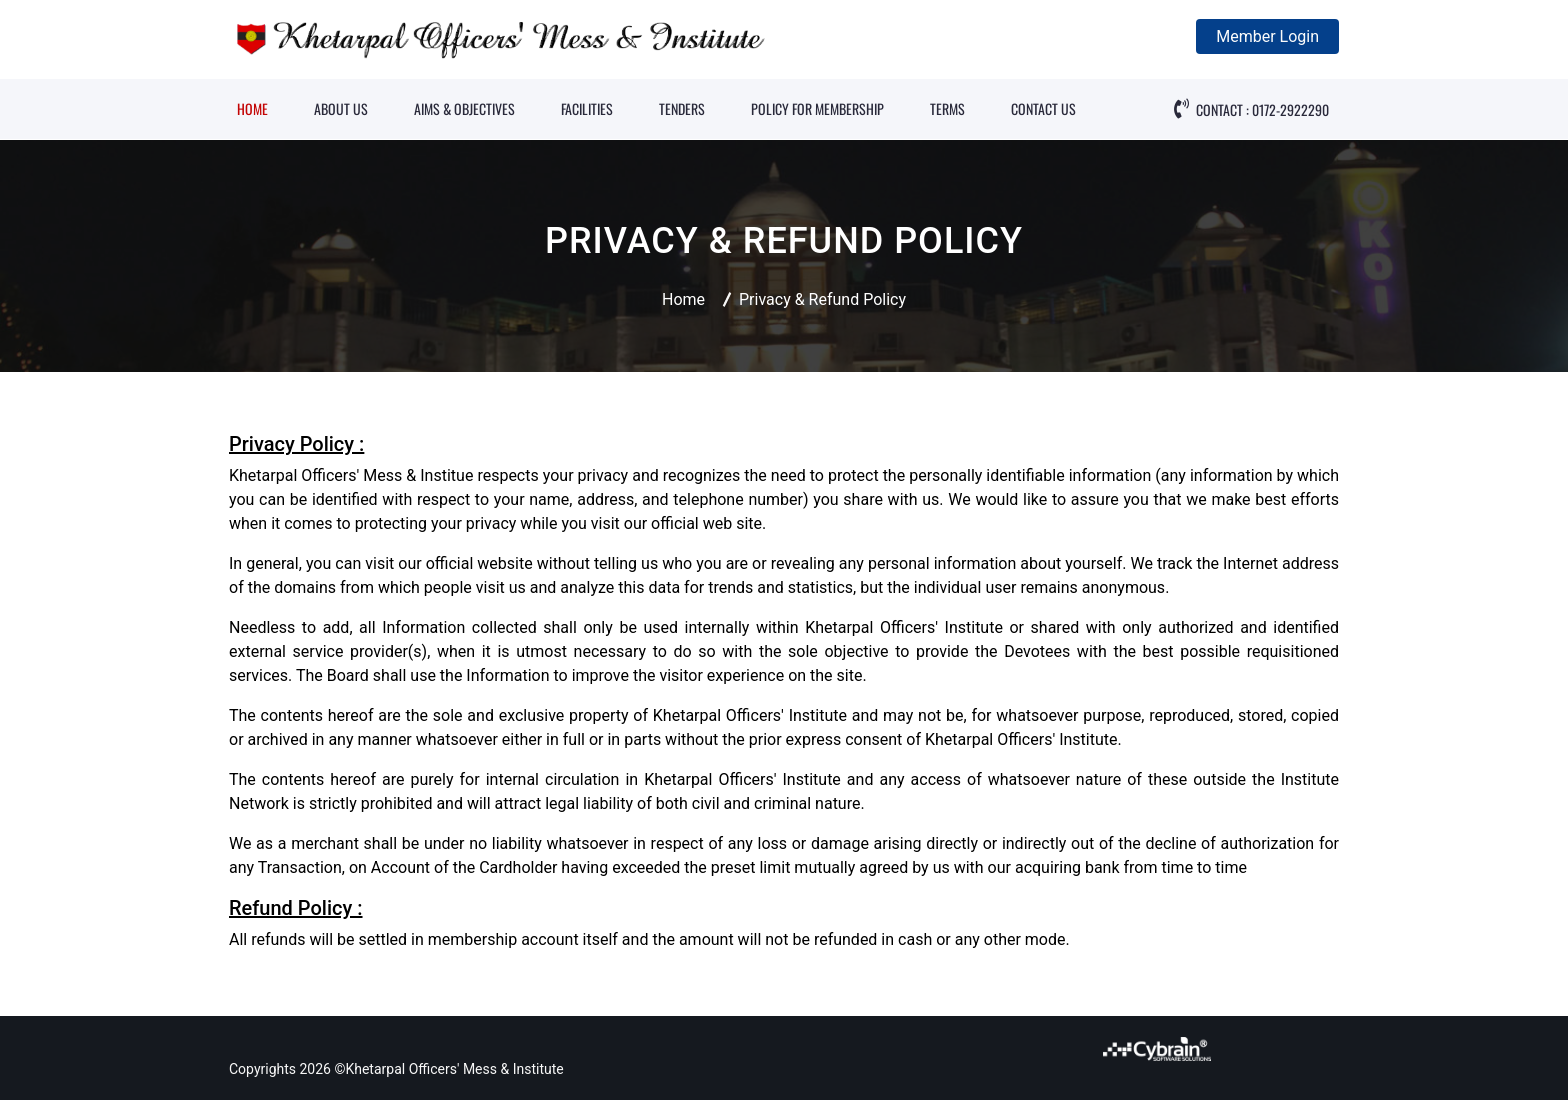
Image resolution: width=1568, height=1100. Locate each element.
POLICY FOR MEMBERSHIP (817, 109)
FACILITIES (587, 109)
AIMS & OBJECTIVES (464, 109)
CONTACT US (1043, 109)
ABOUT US (341, 109)
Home (683, 299)
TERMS (947, 109)
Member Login (1267, 36)
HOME (252, 109)
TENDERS (682, 109)
